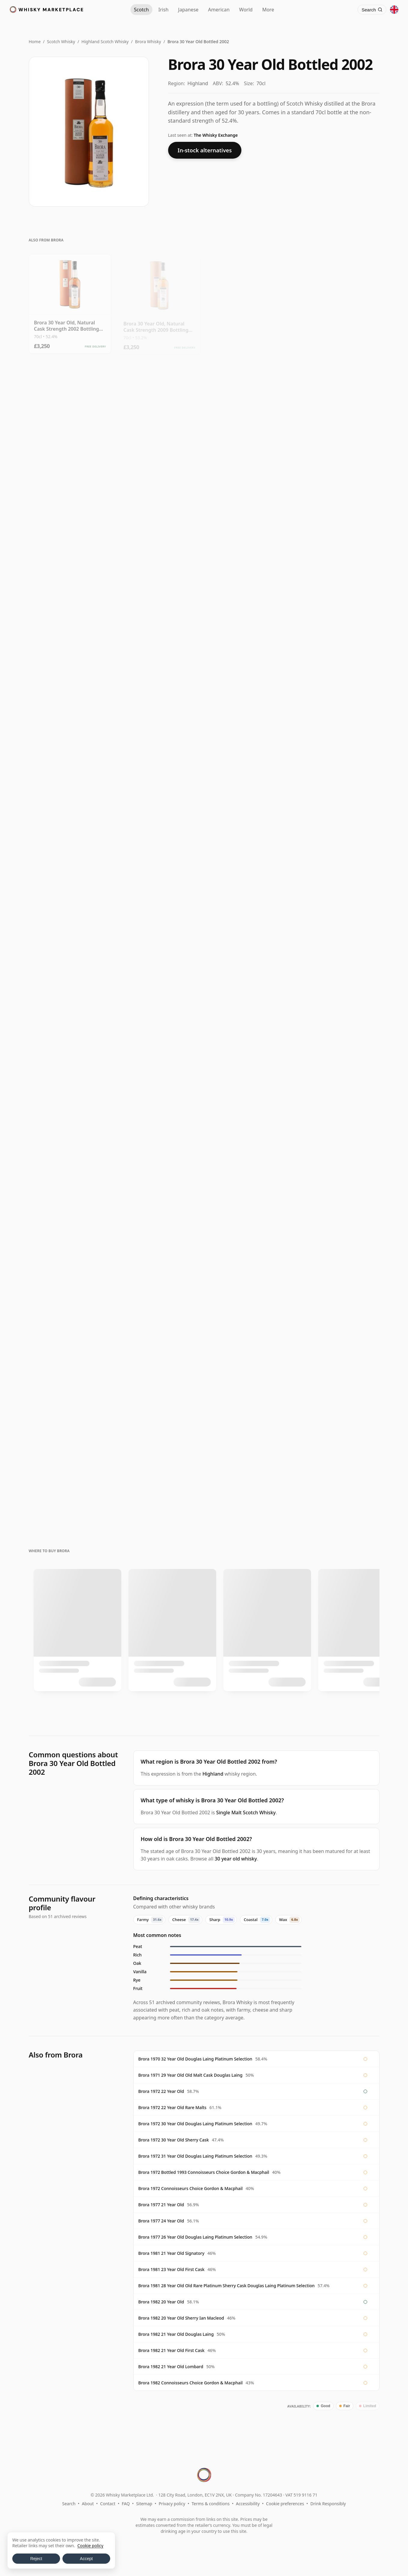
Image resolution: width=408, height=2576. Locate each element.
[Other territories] (394, 9)
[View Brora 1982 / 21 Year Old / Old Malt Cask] (70, 1155)
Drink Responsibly (328, 2503)
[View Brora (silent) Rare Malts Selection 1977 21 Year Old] (338, 1155)
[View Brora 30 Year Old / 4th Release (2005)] (249, 515)
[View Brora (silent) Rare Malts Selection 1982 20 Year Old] (70, 1368)
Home (35, 41)
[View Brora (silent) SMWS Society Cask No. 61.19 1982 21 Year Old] (159, 1368)
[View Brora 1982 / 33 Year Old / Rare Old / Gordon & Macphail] (338, 1261)
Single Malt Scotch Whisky (246, 1812)
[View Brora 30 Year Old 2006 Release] (249, 408)
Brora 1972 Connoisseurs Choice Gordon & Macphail (190, 2188)
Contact (108, 2503)
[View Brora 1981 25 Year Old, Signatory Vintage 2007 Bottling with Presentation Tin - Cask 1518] (338, 1048)
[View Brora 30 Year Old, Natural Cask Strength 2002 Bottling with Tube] (70, 302)
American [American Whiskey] (219, 9)
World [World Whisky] (246, 9)
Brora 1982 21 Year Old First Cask (171, 2350)
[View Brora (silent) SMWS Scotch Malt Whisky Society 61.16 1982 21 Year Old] (249, 1368)
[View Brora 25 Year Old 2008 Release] (338, 1368)
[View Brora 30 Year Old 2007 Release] (338, 302)
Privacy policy (172, 2503)
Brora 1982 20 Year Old (161, 2302)
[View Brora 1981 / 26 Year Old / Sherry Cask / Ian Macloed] (159, 941)
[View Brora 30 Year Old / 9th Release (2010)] (70, 408)
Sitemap (144, 2503)
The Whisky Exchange (216, 135)
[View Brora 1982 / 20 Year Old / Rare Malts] (159, 1475)
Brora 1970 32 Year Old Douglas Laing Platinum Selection (195, 2059)
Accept (86, 2558)
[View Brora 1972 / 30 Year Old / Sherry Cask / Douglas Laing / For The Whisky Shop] (70, 728)
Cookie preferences (285, 2503)
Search (68, 2503)
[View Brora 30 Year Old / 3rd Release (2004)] (70, 621)
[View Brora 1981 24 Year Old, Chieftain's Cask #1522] (249, 941)
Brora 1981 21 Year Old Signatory (171, 2253)
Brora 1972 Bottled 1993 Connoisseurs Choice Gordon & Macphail (203, 2172)
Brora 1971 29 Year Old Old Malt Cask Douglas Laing (190, 2075)
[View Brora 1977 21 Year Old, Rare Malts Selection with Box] (159, 1261)
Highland (212, 1774)
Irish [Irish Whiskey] (164, 9)
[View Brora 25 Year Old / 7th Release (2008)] (249, 1475)
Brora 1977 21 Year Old (161, 2204)
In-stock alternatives (205, 150)
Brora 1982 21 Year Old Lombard (170, 2366)
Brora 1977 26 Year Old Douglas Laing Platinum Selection (195, 2237)
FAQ (126, 2503)
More (268, 9)
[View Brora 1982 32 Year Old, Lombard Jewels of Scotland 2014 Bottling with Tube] (249, 1048)
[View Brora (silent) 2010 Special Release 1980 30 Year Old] (249, 728)
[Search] (372, 9)
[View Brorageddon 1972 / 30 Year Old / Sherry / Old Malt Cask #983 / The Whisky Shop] (338, 728)
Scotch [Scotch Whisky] (141, 9)
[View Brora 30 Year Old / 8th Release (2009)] (159, 408)
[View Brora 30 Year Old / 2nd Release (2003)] (338, 515)
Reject (36, 2558)
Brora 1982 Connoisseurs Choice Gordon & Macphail (190, 2383)
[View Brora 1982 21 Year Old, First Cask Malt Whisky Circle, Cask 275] (249, 835)
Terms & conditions (210, 2503)
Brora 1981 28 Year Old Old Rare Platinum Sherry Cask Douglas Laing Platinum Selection (226, 2285)
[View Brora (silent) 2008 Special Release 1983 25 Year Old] (249, 1261)
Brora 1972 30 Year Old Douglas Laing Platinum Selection (195, 2123)
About (88, 2503)
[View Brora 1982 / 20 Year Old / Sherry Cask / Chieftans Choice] (338, 835)
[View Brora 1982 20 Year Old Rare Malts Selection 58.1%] (70, 1475)
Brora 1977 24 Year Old (161, 2221)
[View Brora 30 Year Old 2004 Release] (338, 408)
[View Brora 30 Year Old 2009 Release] (249, 302)
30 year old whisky (236, 1858)
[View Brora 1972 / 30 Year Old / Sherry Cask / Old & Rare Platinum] (338, 621)
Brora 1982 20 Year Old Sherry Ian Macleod (181, 2318)
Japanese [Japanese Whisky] (188, 9)
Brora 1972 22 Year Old (161, 2091)
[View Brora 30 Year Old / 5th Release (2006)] (70, 515)
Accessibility (248, 2503)
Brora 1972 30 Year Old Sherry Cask (173, 2140)
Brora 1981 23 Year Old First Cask (171, 2269)
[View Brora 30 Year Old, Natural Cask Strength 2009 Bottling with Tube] (159, 302)
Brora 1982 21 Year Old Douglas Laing (176, 2334)
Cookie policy (90, 2545)
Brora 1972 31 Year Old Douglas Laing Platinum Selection (195, 2156)
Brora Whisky (148, 41)
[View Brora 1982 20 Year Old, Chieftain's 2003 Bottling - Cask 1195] (70, 835)
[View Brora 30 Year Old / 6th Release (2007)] (159, 515)
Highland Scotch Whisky (104, 41)
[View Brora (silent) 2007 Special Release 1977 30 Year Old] (159, 728)
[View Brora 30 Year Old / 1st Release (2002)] (159, 621)
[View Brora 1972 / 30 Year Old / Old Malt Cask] (249, 621)
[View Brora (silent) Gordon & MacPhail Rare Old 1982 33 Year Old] (249, 1155)
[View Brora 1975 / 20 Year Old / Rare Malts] (338, 1475)
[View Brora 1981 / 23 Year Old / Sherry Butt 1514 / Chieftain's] (70, 941)
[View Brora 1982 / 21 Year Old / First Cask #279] (159, 1048)
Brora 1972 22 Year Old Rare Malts (172, 2107)
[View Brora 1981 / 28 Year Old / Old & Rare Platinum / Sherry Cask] (70, 1261)
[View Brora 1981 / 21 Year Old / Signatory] (338, 941)
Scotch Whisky (61, 41)
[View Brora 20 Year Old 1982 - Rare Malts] (159, 1155)
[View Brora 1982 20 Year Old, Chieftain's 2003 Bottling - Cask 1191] (159, 835)
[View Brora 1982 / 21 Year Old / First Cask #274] (70, 1048)
